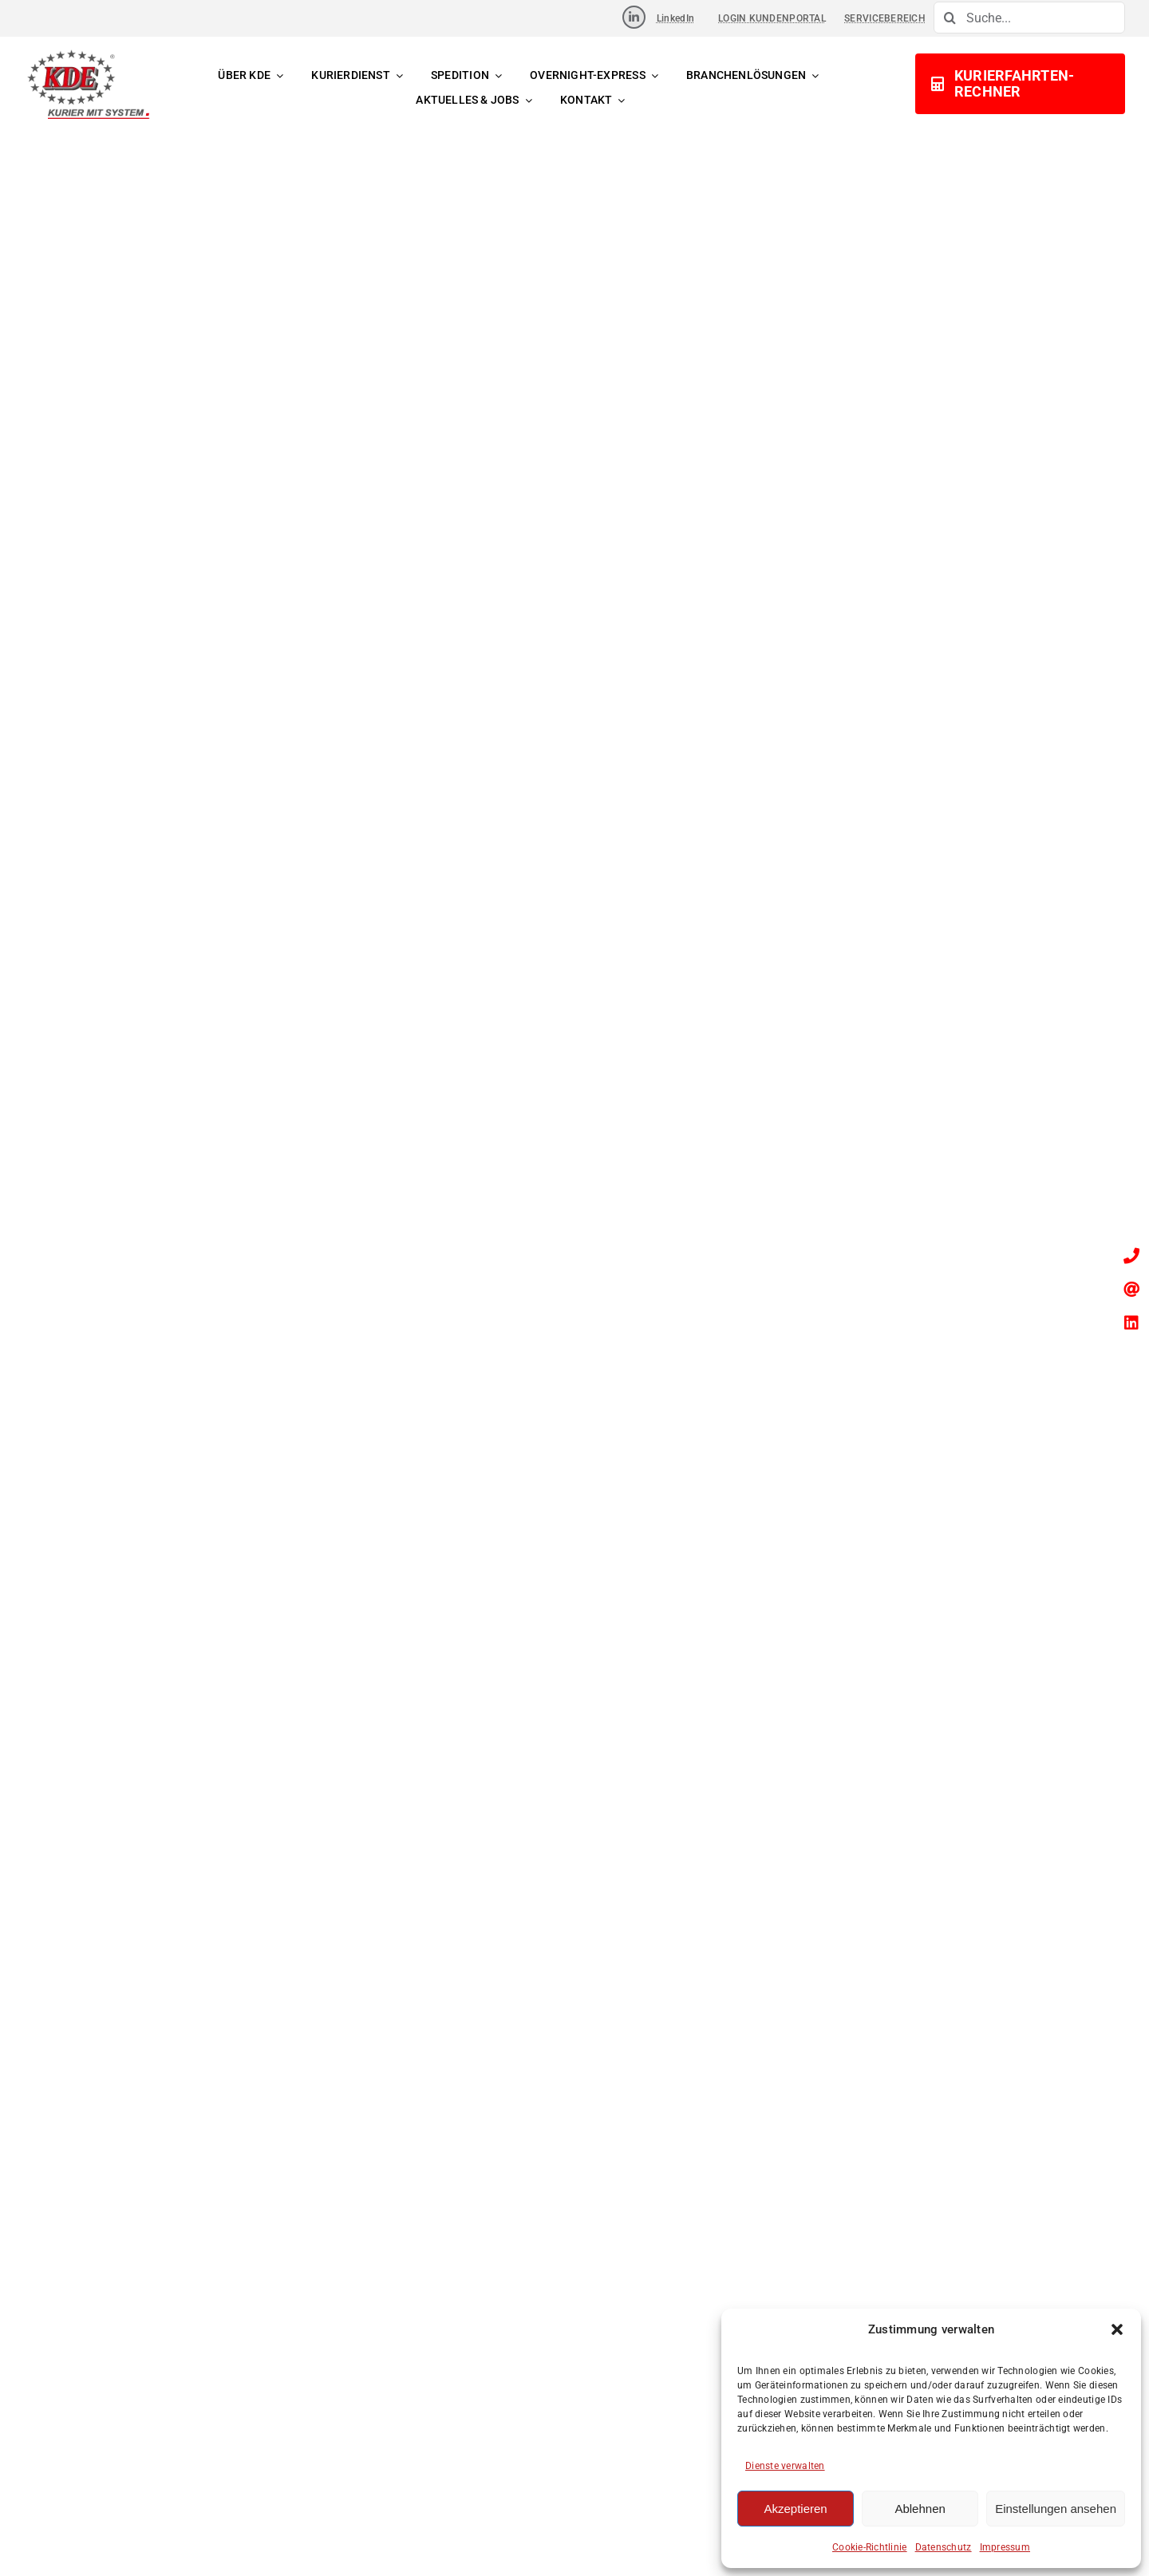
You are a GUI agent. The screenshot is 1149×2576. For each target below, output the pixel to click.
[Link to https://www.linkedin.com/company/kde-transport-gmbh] (634, 17)
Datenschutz (943, 2547)
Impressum (1005, 2547)
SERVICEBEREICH (885, 18)
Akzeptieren (795, 2508)
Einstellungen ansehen (1055, 2508)
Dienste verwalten (785, 2465)
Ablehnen (919, 2508)
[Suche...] (1029, 18)
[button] (1117, 2329)
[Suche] (949, 18)
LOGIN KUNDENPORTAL (772, 18)
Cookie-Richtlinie (869, 2547)
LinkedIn (675, 18)
